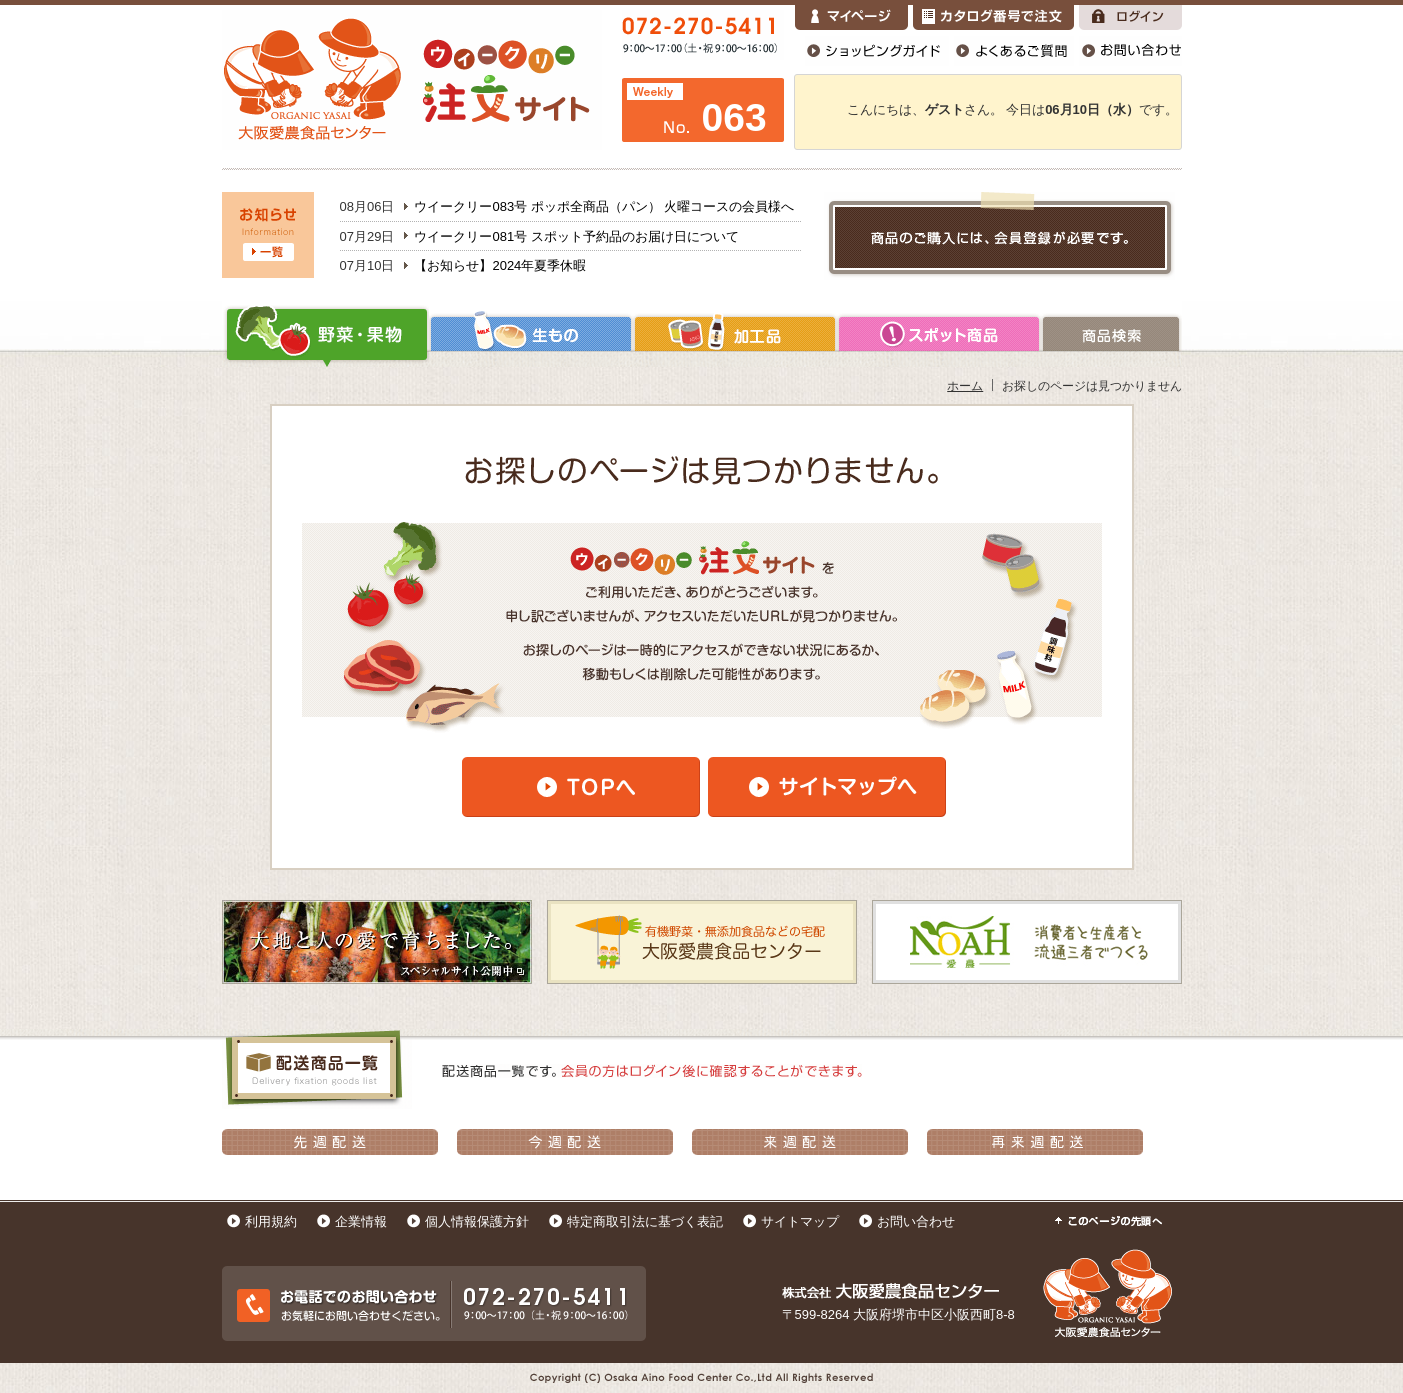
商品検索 (1111, 334)
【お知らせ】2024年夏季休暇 (500, 265)
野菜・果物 (325, 334)
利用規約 (271, 1221)
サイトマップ (800, 1221)
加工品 (735, 334)
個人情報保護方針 (477, 1221)
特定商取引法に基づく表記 (645, 1221)
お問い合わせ (916, 1221)
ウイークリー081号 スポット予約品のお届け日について (576, 236)
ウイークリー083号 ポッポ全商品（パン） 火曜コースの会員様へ (604, 206)
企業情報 (361, 1221)
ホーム (965, 385)
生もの (531, 334)
